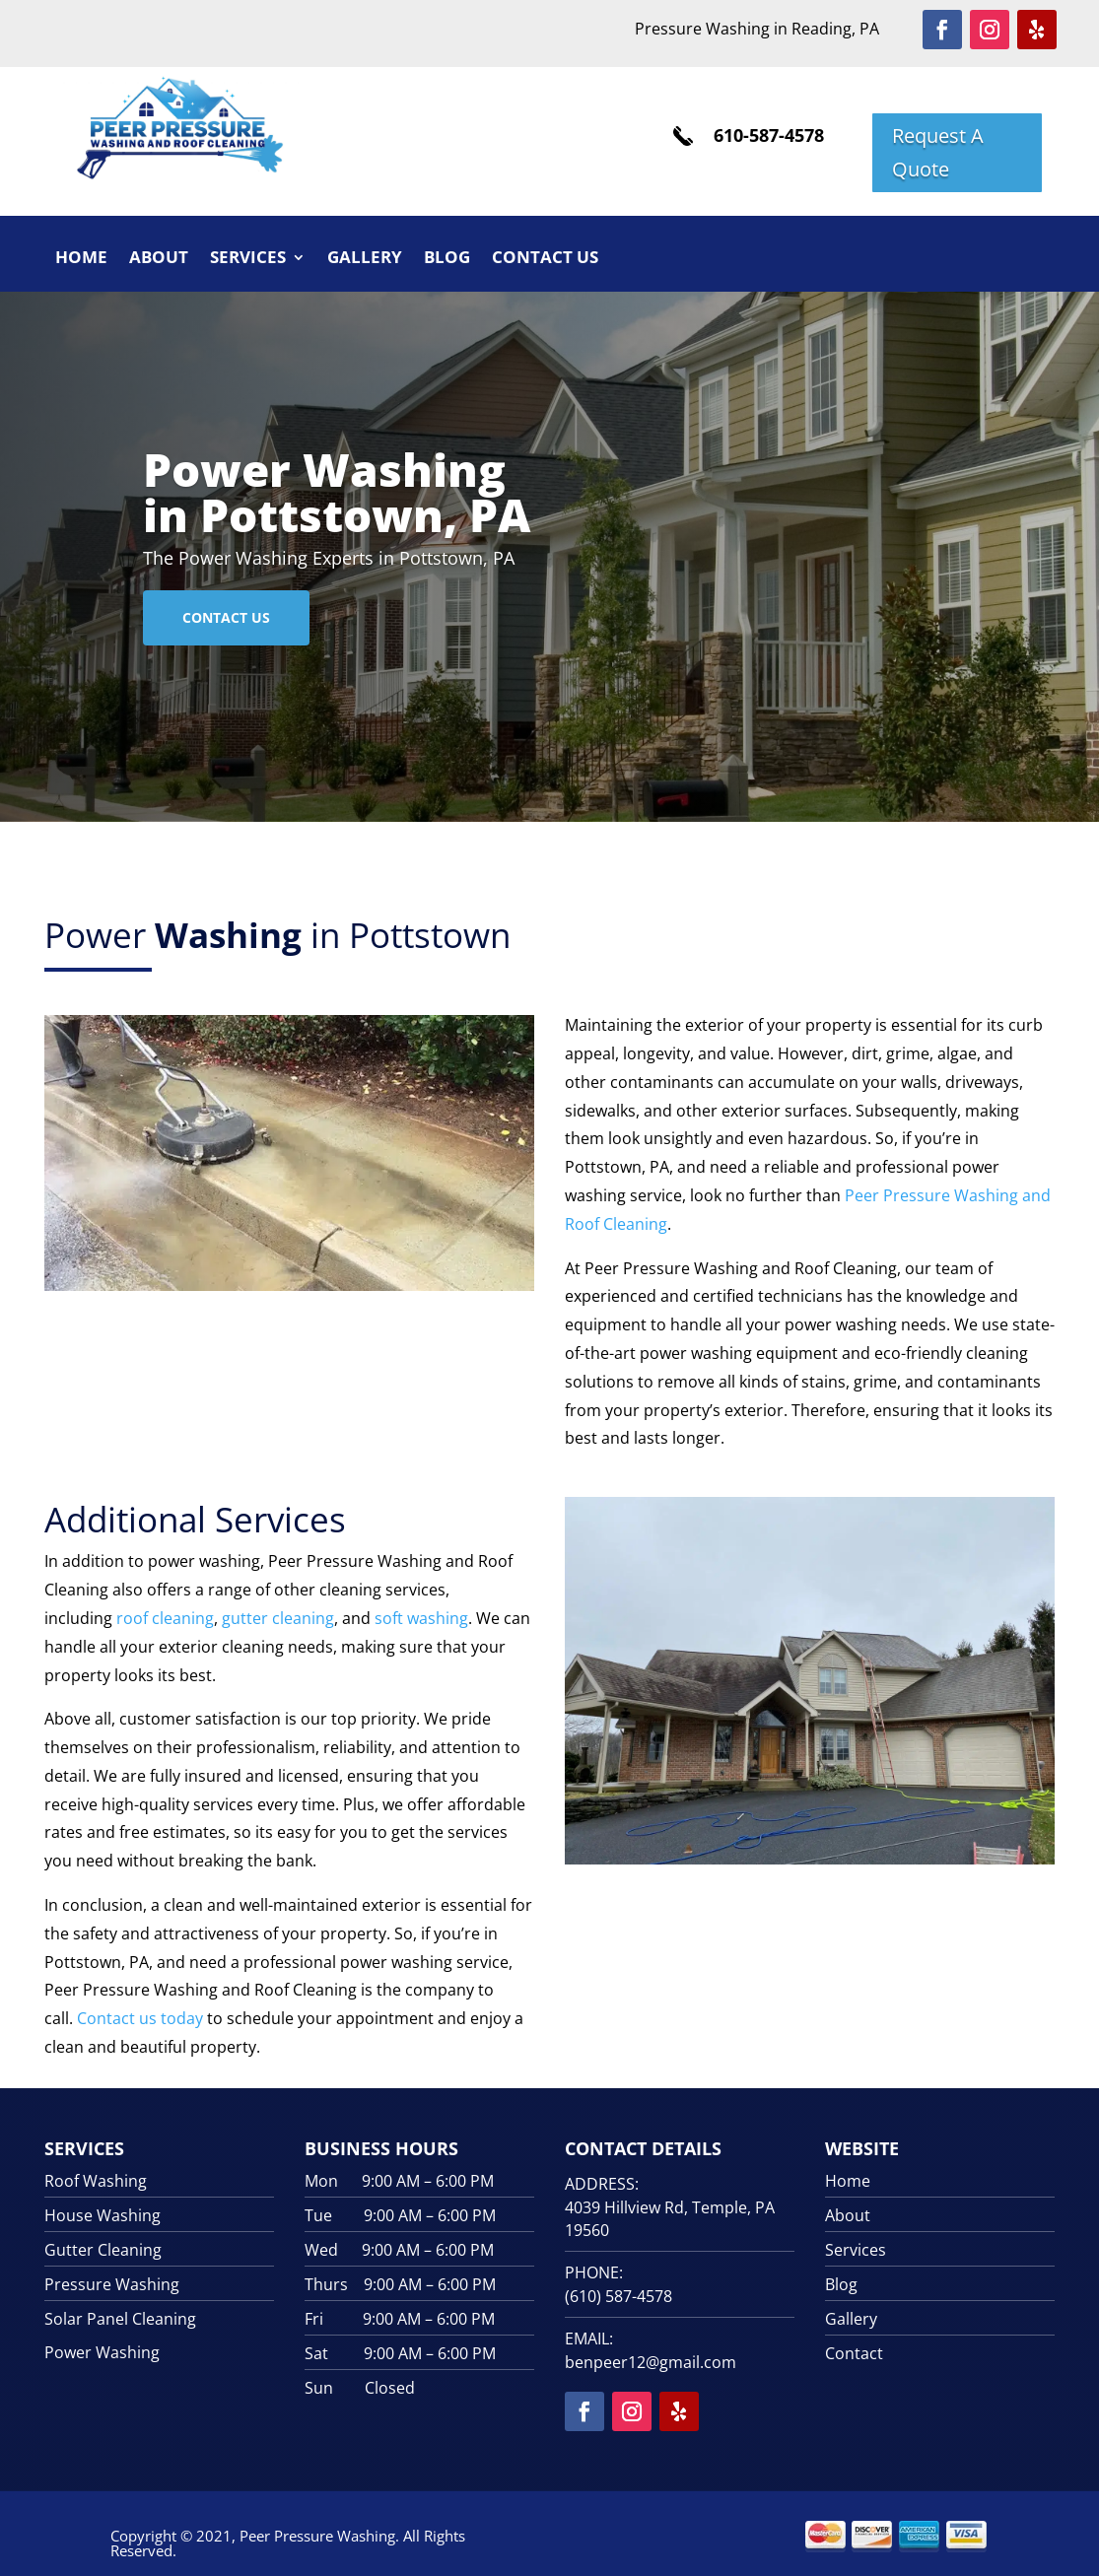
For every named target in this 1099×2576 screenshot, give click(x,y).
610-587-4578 (769, 135)
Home (81, 259)
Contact (854, 2353)
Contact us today (140, 2018)
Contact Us (545, 259)
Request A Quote (938, 152)
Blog (447, 259)
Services (248, 259)
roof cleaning (165, 1618)
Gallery (364, 259)
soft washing (419, 1618)
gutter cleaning (278, 1618)
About (158, 259)
